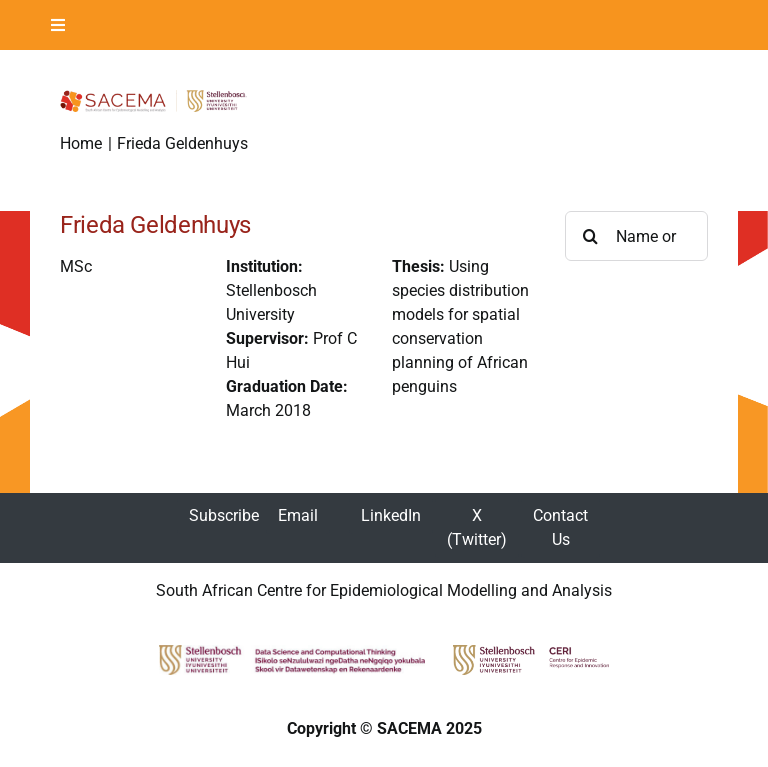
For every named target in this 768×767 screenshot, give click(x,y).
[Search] (590, 236)
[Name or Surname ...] (636, 236)
